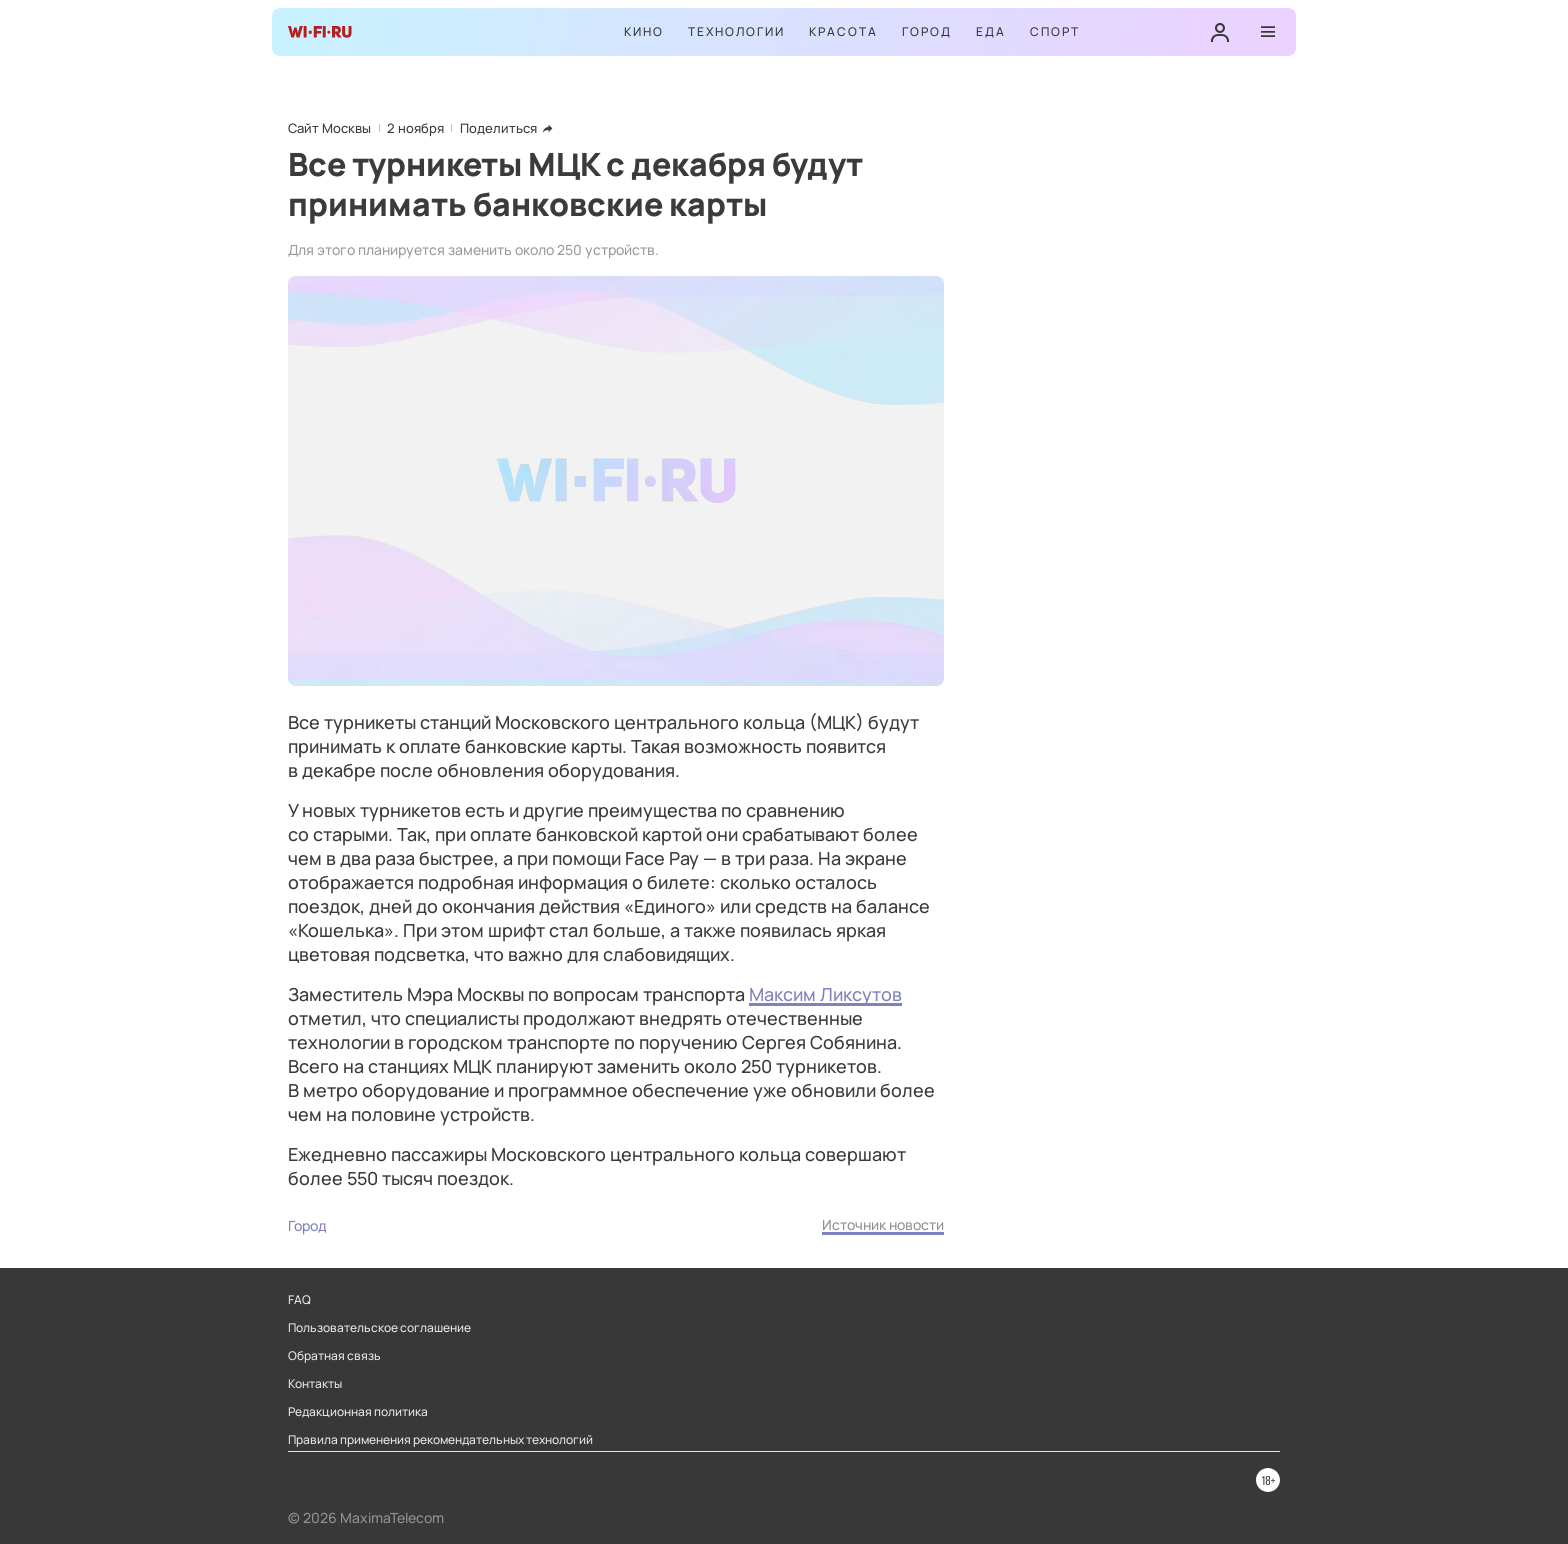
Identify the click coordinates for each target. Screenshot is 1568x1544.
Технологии (736, 31)
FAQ (299, 1300)
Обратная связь (334, 1356)
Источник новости (883, 1224)
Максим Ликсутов (825, 994)
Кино (644, 31)
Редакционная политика (358, 1412)
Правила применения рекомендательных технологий (440, 1440)
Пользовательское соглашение (379, 1328)
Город (927, 31)
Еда (991, 31)
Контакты (315, 1384)
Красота (843, 31)
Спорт (1055, 31)
